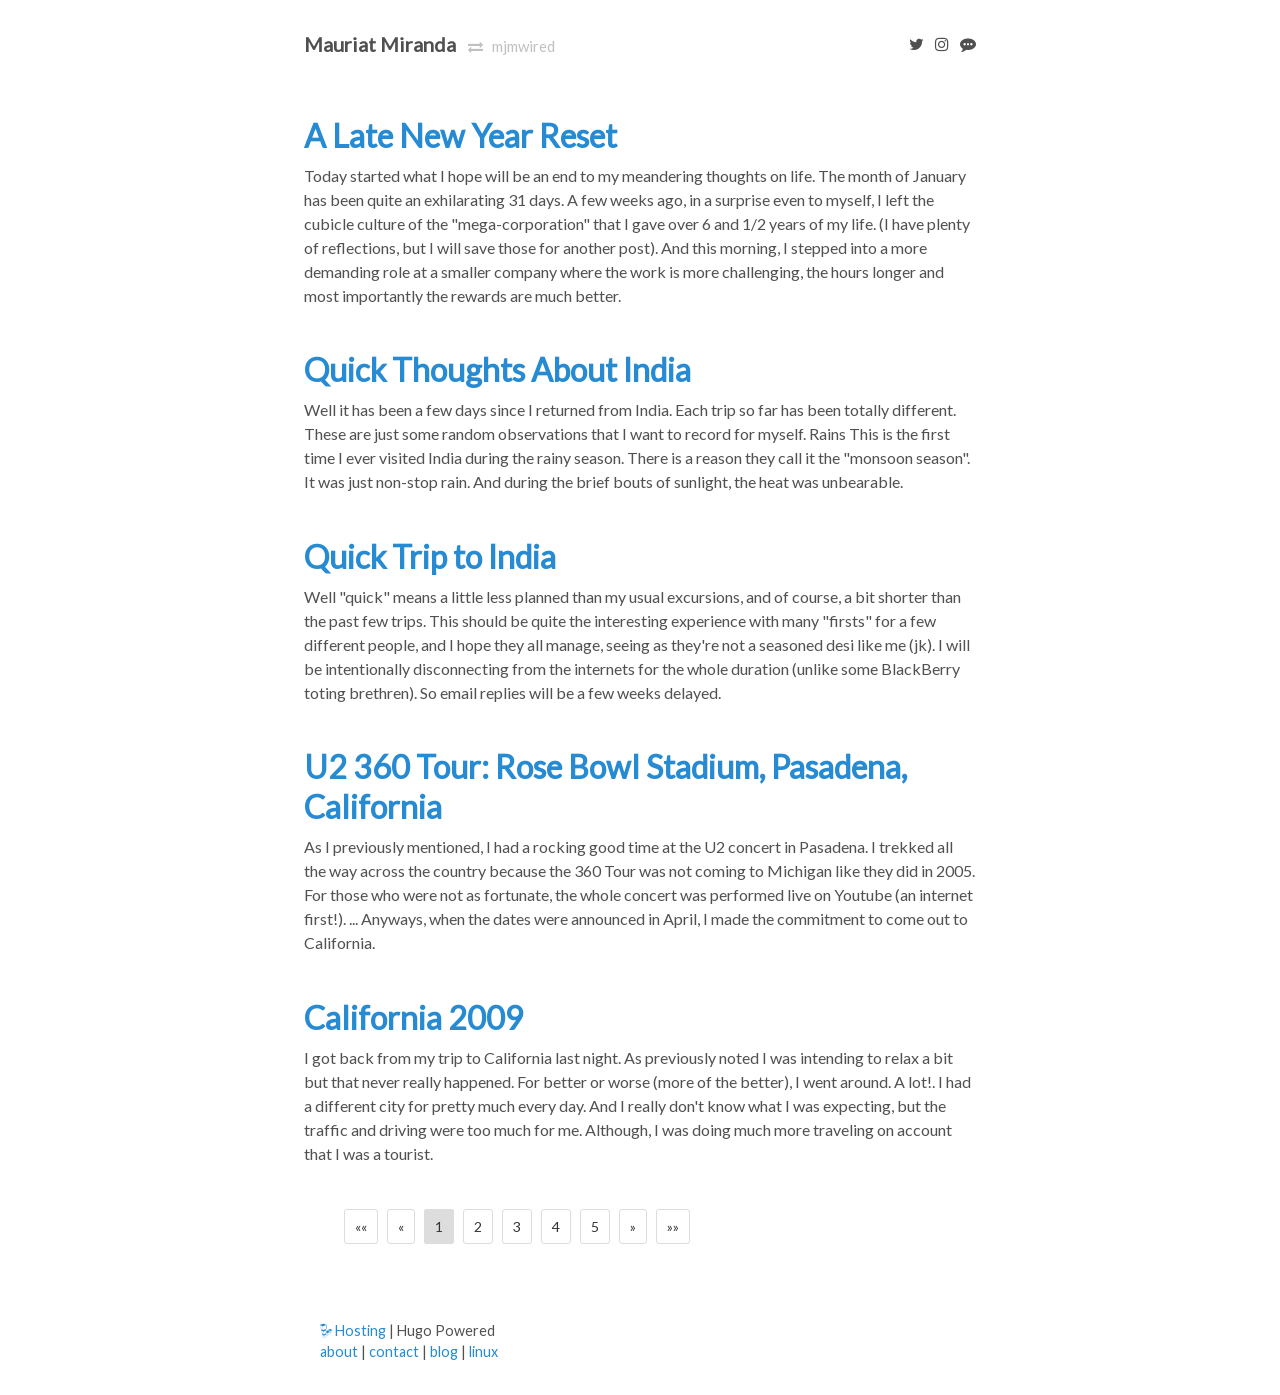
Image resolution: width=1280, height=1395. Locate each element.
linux (483, 1351)
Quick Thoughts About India (497, 369)
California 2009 (414, 1017)
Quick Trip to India (430, 556)
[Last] (673, 1226)
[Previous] (401, 1226)
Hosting (353, 1330)
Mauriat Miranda (380, 44)
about (339, 1351)
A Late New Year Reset (460, 135)
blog (444, 1351)
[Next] (633, 1226)
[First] (361, 1226)
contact (394, 1351)
